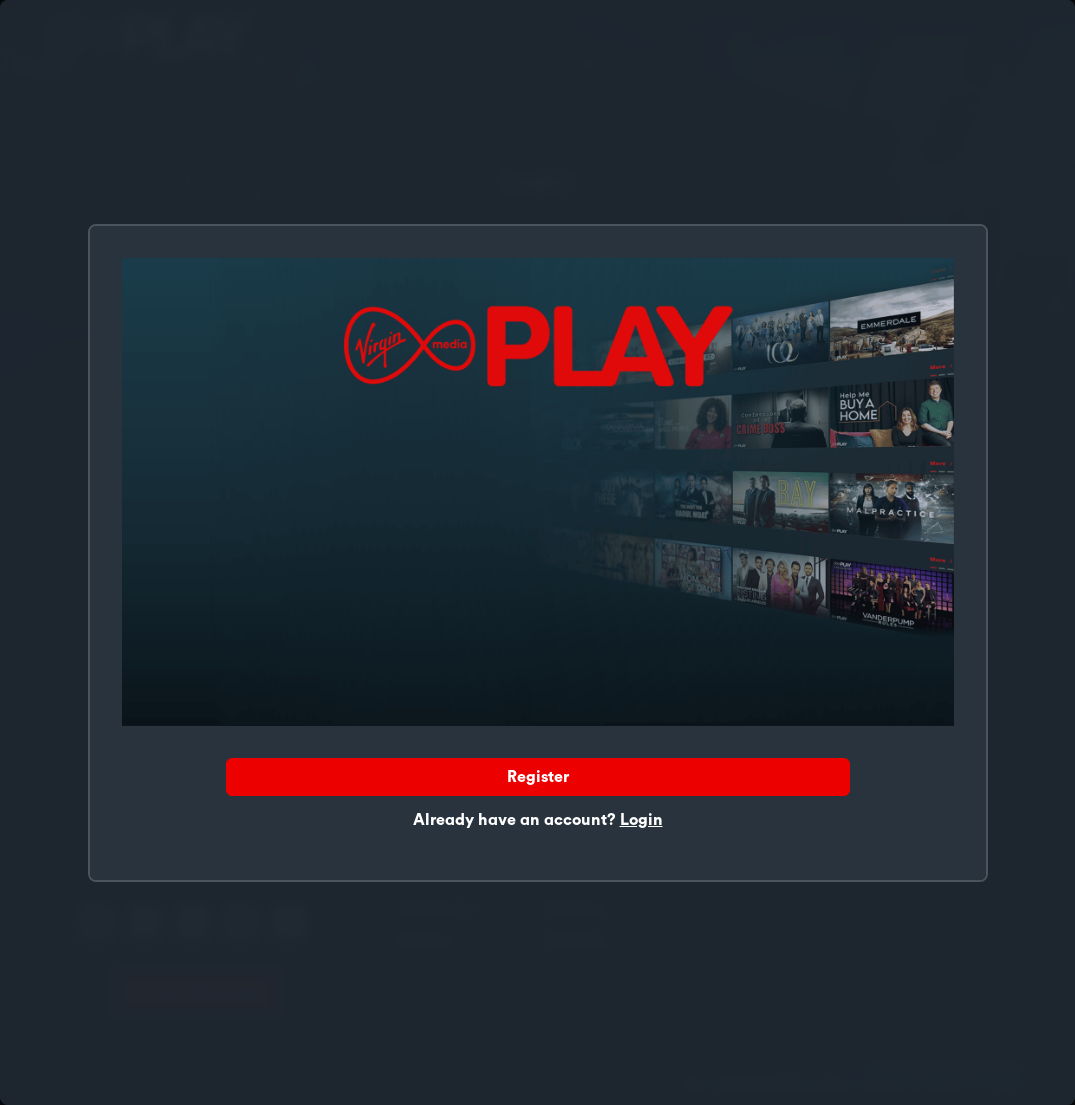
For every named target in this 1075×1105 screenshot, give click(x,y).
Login (641, 820)
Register (538, 777)
